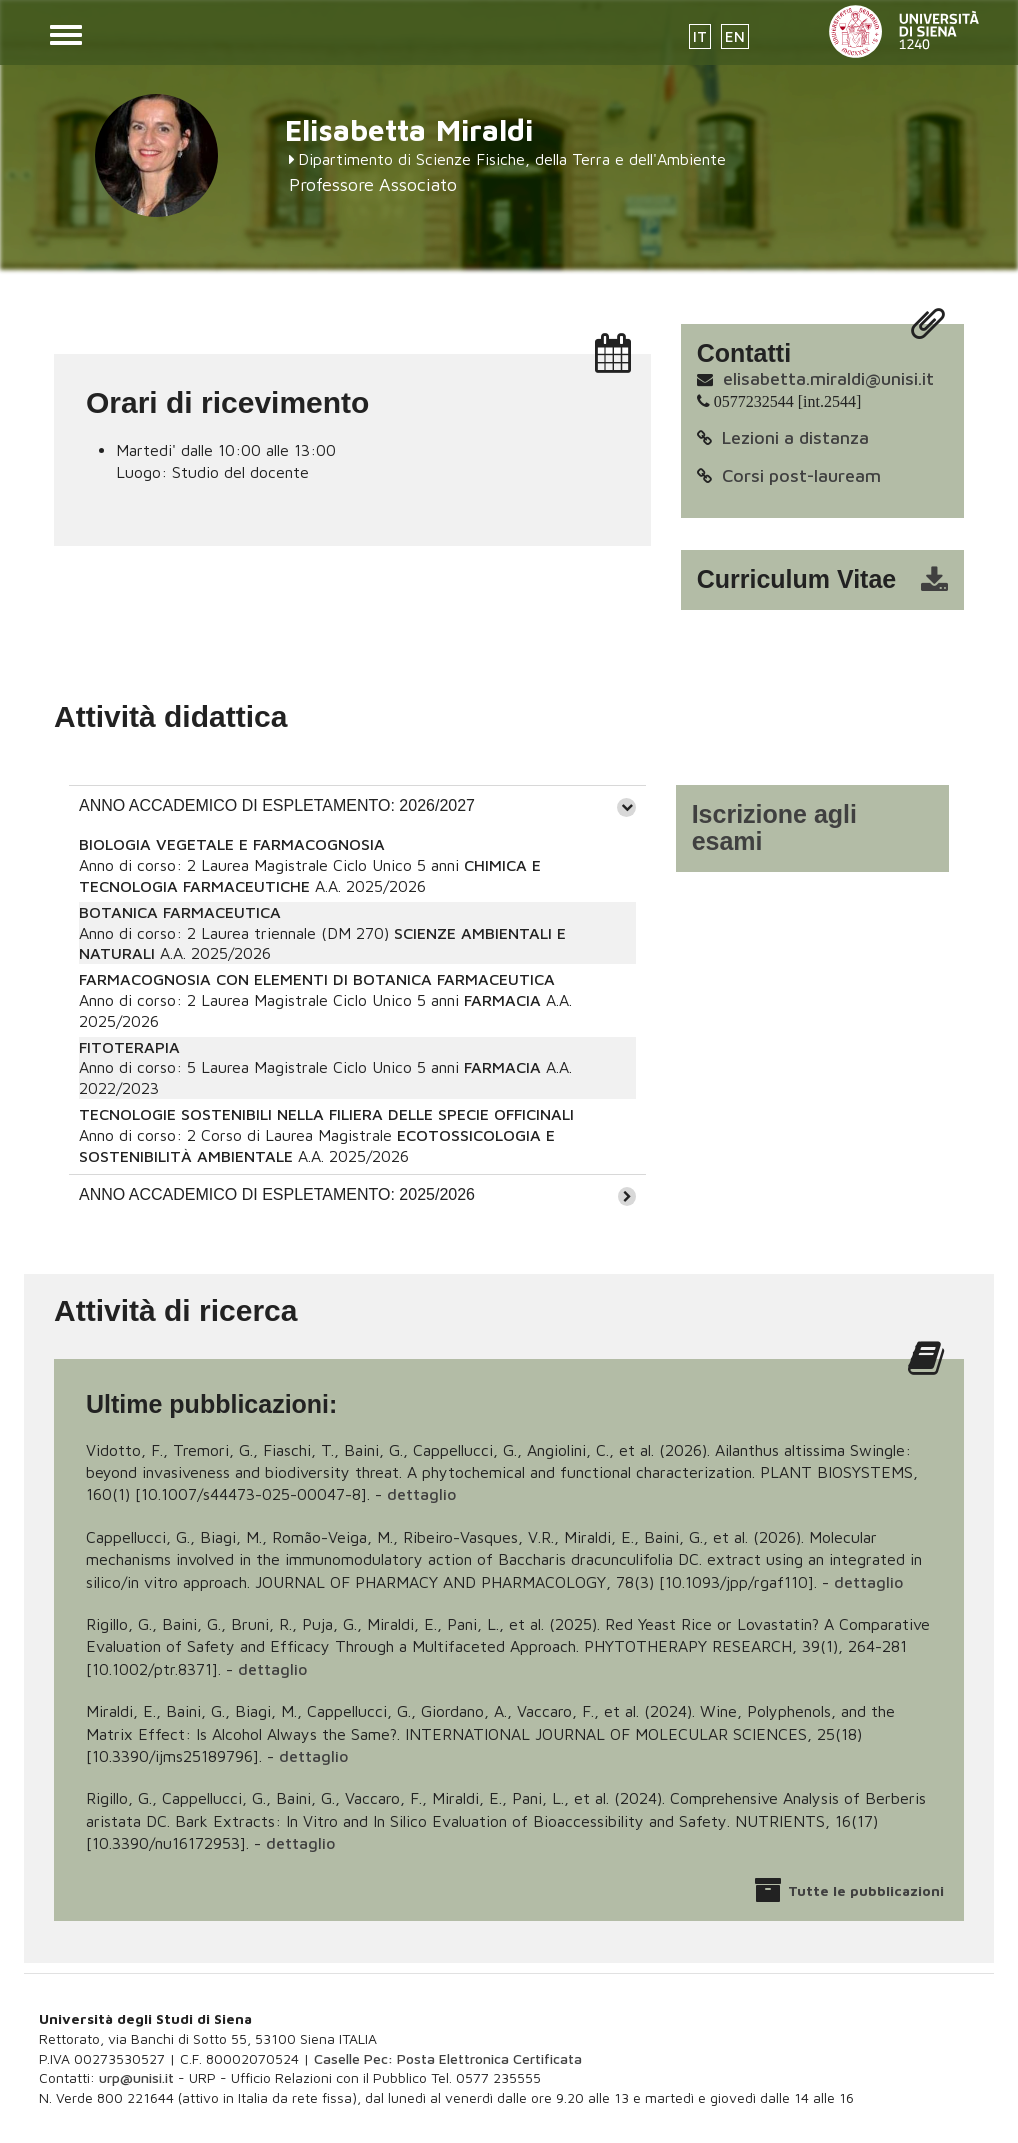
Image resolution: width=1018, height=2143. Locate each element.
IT (700, 36)
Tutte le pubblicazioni (866, 1890)
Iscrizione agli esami (774, 828)
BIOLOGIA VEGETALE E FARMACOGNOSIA (232, 844)
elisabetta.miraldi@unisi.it (828, 378)
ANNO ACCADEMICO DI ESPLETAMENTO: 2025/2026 (277, 1194)
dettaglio (421, 1494)
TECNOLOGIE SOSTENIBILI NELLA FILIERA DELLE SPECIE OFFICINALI (326, 1114)
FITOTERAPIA (129, 1047)
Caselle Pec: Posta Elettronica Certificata (448, 2058)
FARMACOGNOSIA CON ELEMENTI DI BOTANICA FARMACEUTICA (317, 979)
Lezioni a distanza (795, 437)
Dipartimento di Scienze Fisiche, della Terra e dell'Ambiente (512, 159)
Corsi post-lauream (801, 475)
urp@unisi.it (136, 2077)
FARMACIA (502, 1000)
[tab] (357, 806)
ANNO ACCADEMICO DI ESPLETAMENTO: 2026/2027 (277, 805)
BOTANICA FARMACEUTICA (180, 912)
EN (735, 36)
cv (835, 580)
